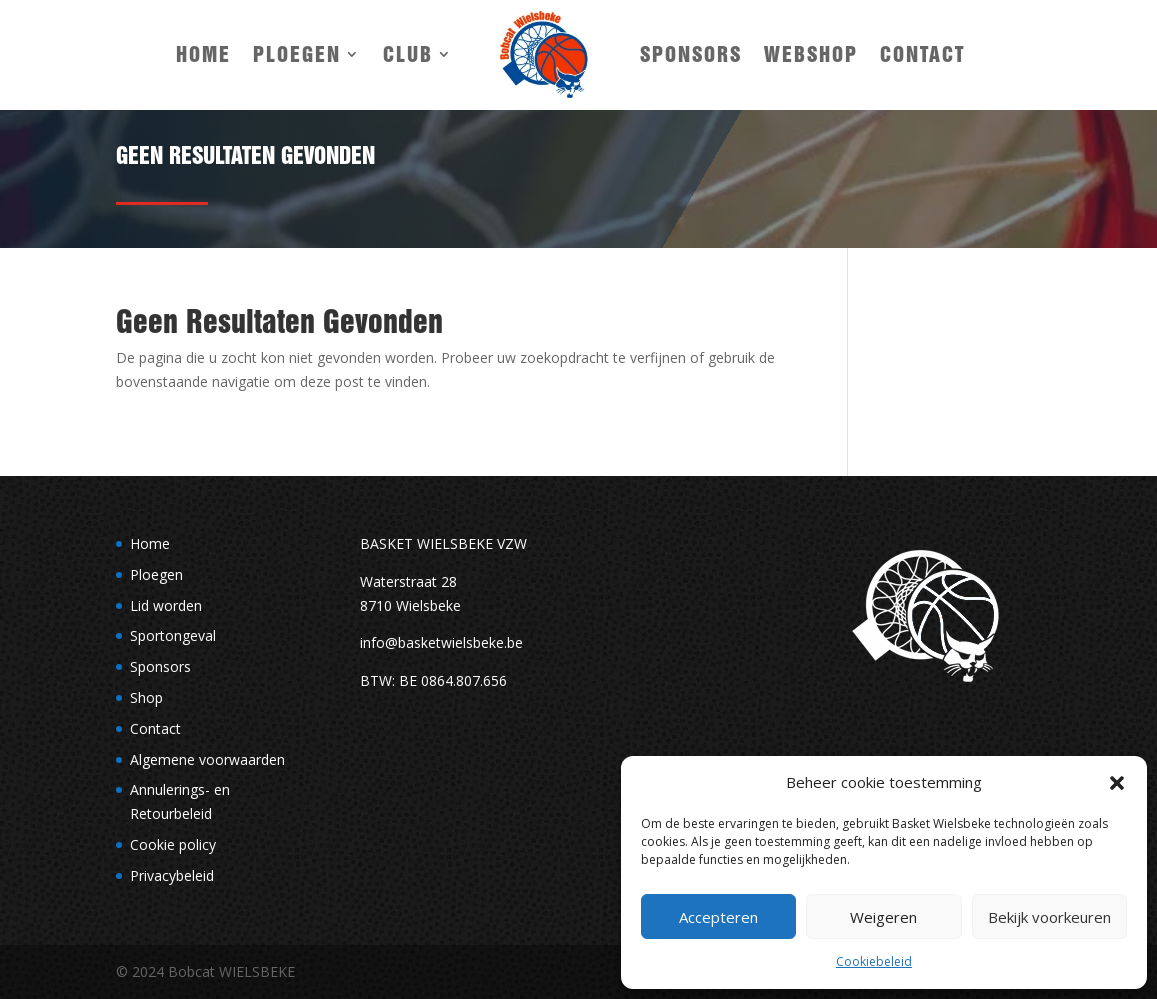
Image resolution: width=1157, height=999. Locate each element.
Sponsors (691, 54)
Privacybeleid (172, 875)
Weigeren (883, 917)
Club (408, 54)
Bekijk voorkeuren (1049, 917)
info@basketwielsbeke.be (441, 642)
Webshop (811, 54)
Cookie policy (173, 844)
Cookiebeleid (874, 961)
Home (203, 54)
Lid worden (166, 605)
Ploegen (297, 54)
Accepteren (718, 917)
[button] (1117, 783)
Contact (922, 54)
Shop (146, 697)
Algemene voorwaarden (207, 759)
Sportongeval (173, 635)
